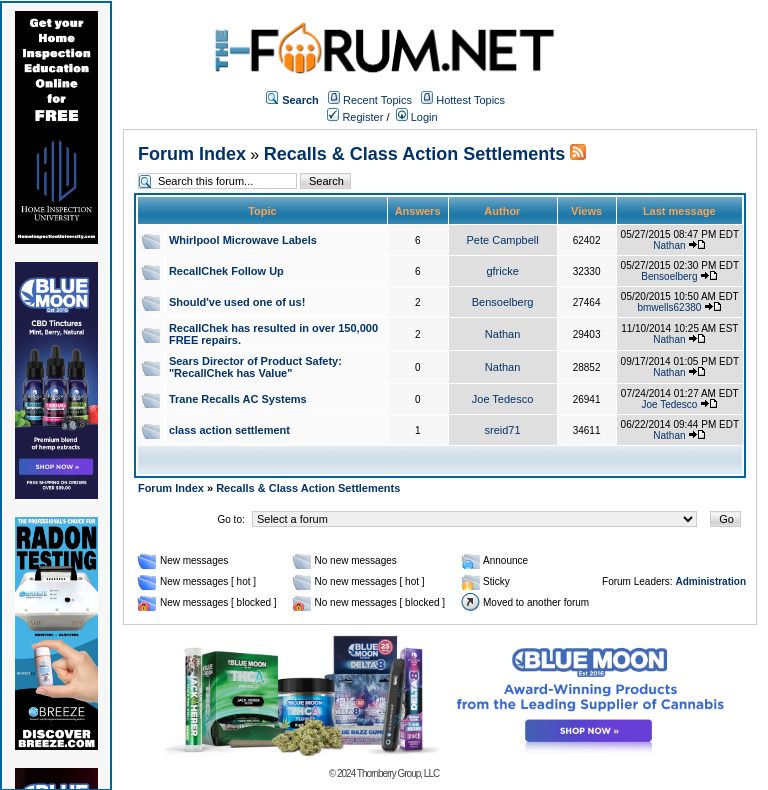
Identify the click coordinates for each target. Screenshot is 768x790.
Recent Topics (377, 100)
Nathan (669, 245)
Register (355, 117)
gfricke (502, 271)
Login (417, 117)
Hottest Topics (470, 100)
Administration (710, 581)
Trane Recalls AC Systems (238, 399)
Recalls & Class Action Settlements (414, 154)
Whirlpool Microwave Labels (243, 240)
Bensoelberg (669, 276)
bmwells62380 (669, 307)
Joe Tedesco (503, 399)
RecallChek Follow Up (226, 271)
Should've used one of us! (237, 302)
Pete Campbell (503, 240)
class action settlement (229, 430)
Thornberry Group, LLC (398, 773)
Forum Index (192, 154)
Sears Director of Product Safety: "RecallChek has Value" (255, 367)
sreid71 (503, 430)
